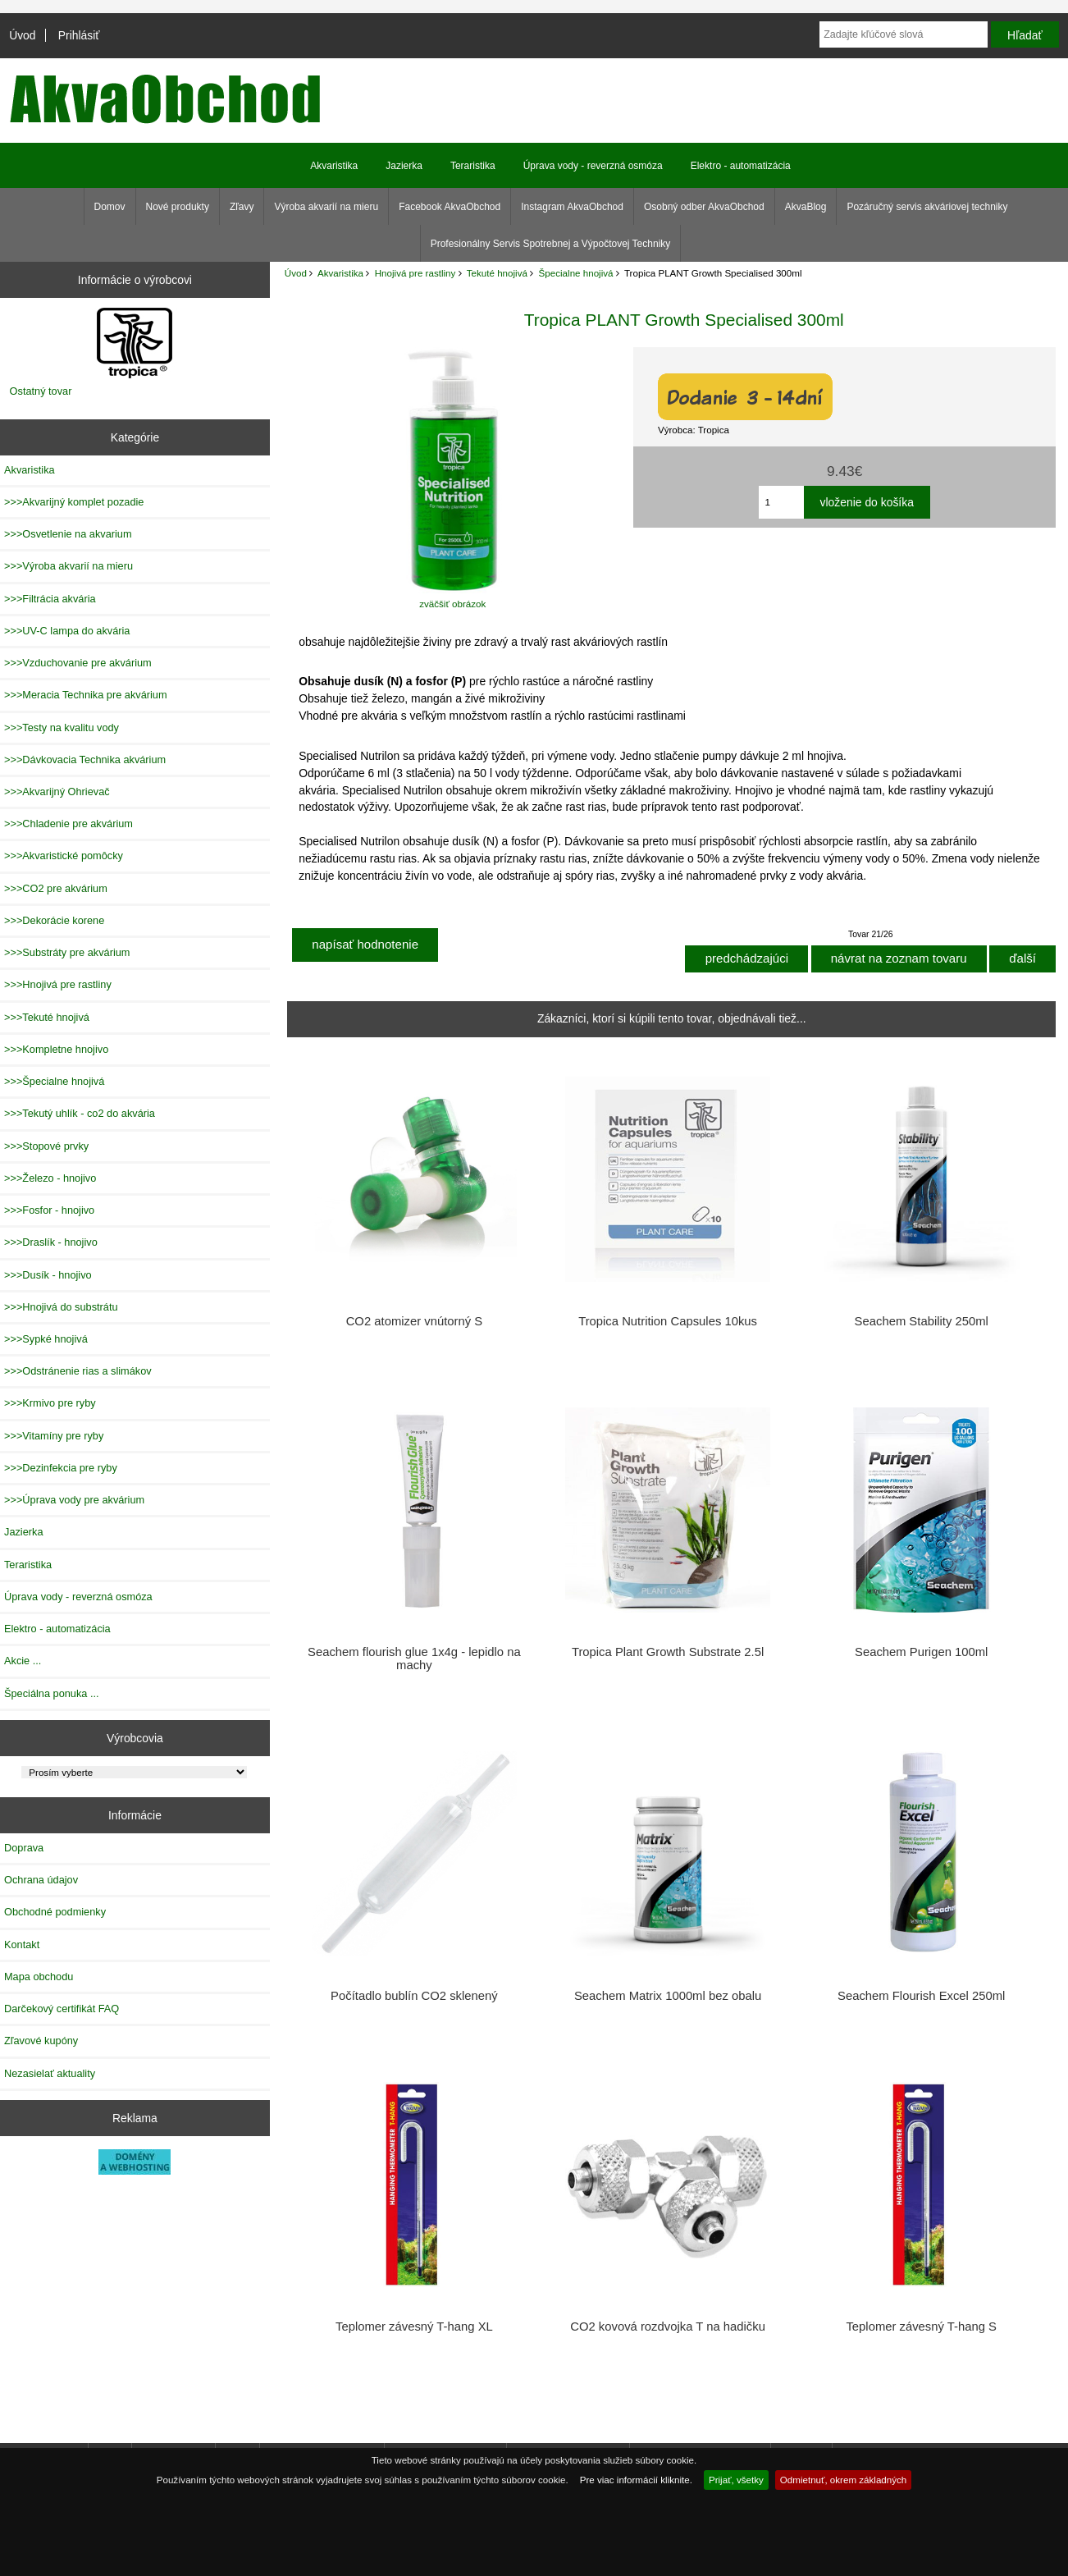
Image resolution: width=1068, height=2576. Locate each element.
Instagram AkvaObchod (572, 207)
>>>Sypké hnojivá (46, 1339)
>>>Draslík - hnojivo (51, 1242)
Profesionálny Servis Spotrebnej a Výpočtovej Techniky (551, 243)
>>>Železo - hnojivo (50, 1178)
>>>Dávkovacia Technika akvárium (85, 759)
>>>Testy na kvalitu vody (61, 727)
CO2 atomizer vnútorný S (414, 1321)
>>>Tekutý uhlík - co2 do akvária (79, 1113)
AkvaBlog (806, 207)
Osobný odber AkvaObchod (704, 207)
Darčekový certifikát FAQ (61, 2008)
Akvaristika (340, 273)
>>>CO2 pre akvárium (55, 888)
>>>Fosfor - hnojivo (49, 1210)
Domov (110, 207)
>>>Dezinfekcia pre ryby (60, 1468)
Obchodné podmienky (55, 1912)
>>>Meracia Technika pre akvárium (85, 695)
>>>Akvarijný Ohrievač (57, 791)
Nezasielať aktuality (49, 2073)
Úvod (22, 35)
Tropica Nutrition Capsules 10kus (667, 1321)
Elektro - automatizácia (741, 166)
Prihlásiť (79, 35)
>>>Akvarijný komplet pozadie (74, 502)
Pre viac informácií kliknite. (636, 2479)
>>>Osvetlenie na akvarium (68, 534)
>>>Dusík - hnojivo (48, 1275)
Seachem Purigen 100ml (921, 1652)
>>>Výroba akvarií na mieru (68, 566)
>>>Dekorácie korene (54, 920)
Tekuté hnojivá (497, 273)
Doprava (23, 1848)
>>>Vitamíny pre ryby (53, 1436)
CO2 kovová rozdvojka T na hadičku (667, 2326)
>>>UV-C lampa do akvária (67, 631)
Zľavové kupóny (41, 2040)
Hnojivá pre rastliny (415, 273)
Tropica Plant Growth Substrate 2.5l (668, 1652)
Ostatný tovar (41, 391)
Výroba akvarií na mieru (326, 207)
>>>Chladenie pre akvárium (68, 823)
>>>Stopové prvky (46, 1146)
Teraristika (472, 166)
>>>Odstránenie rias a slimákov (78, 1371)
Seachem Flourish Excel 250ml (921, 1995)
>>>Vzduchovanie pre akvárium (78, 663)
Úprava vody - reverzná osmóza (593, 166)
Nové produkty (177, 207)
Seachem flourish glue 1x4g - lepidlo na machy (414, 1658)
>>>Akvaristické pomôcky (63, 855)
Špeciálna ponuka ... (51, 1693)
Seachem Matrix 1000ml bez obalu (667, 1995)
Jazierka (404, 166)
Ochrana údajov (41, 1880)
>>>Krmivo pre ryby (50, 1403)
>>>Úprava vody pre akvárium (74, 1500)
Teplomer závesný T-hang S (921, 2326)
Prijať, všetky (736, 2479)
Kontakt (21, 1944)
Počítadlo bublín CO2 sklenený (414, 1995)
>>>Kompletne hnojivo (56, 1049)
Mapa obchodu (38, 1976)
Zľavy (242, 207)
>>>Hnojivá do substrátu (61, 1307)
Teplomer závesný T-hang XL (414, 2326)
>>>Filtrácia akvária (50, 599)
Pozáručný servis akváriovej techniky (927, 207)
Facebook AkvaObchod (449, 207)
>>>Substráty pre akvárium (67, 952)
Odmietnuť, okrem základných (843, 2479)
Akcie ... (22, 1660)
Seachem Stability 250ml (921, 1321)
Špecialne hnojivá (576, 273)
